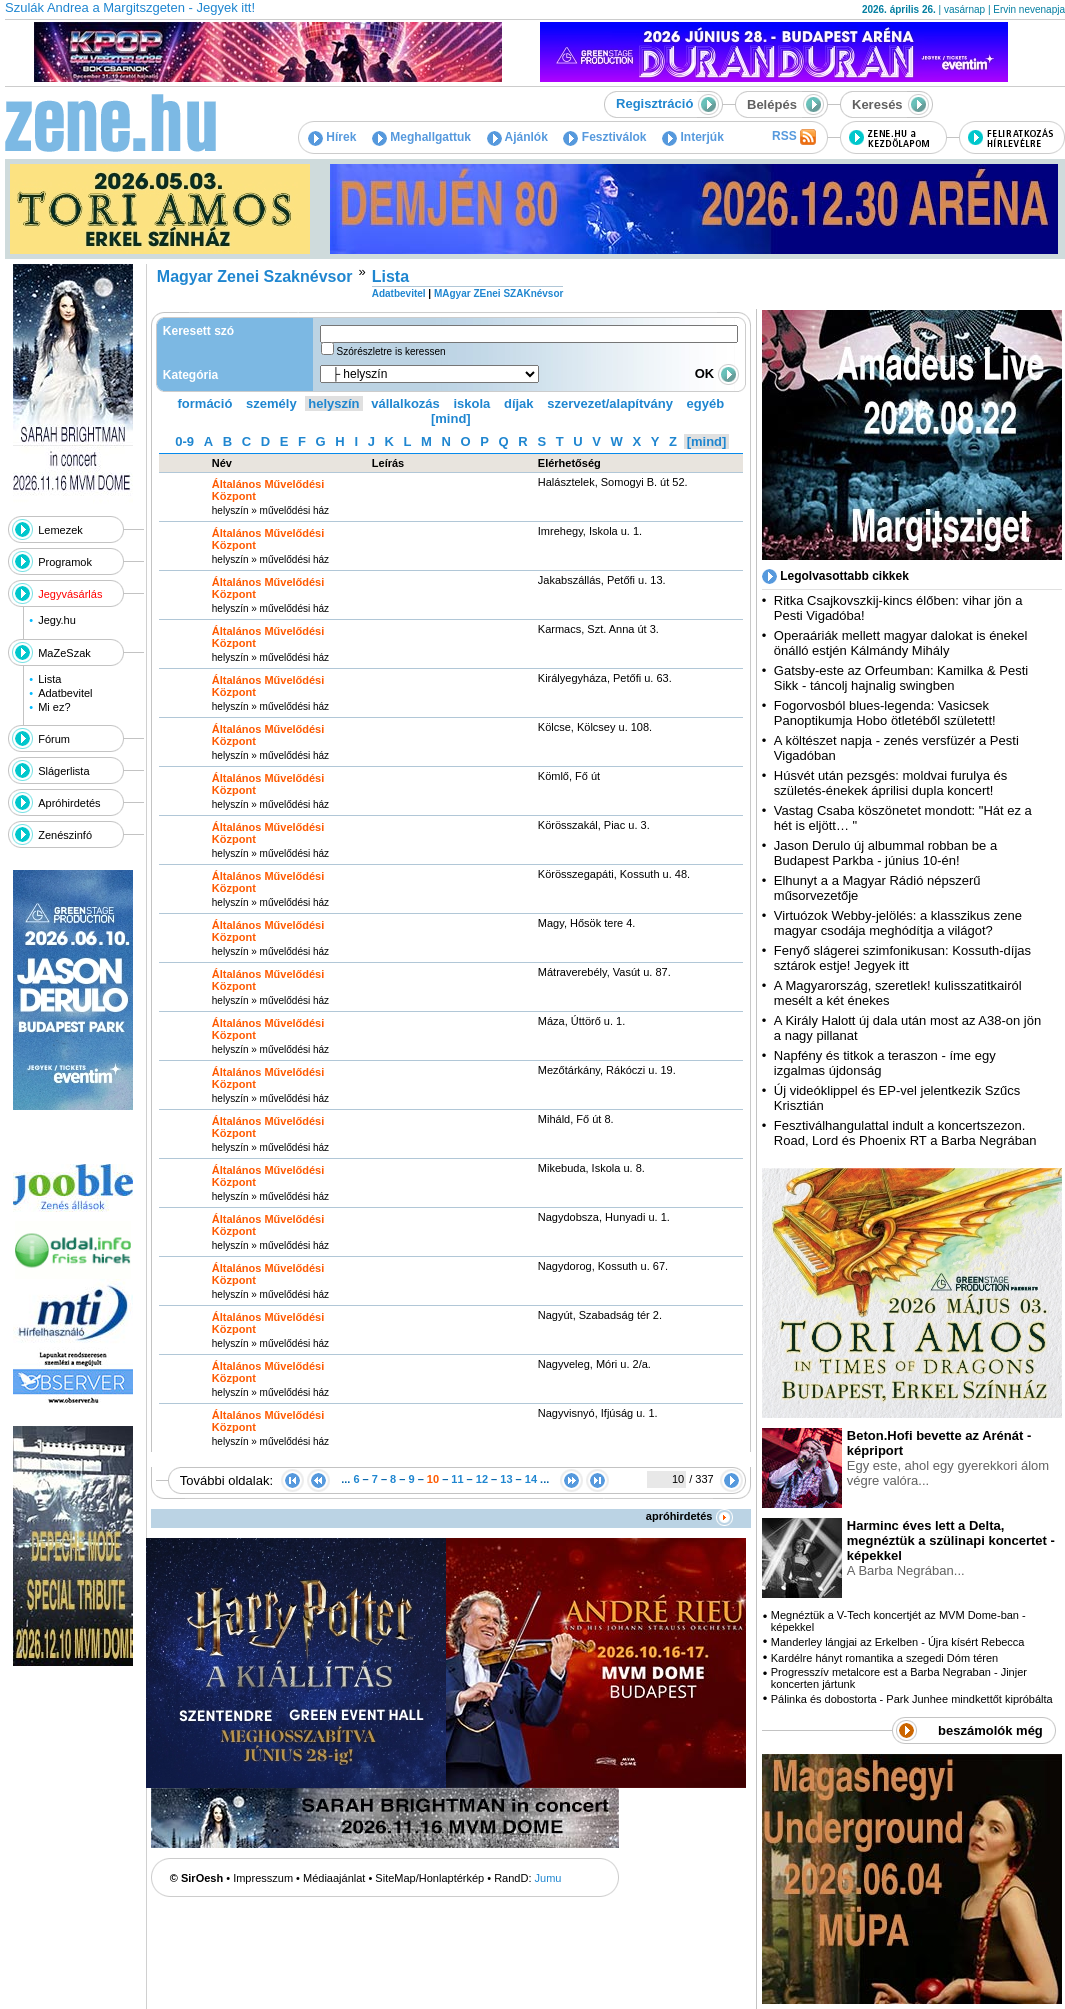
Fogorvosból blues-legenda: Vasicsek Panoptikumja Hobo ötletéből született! (885, 713)
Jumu (548, 1878)
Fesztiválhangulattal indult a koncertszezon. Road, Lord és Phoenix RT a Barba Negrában (905, 1133)
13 (506, 1479)
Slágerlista (63, 771)
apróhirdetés (689, 1516)
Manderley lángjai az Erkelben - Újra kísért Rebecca (898, 1642)
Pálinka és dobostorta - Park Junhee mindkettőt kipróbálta (912, 1699)
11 (457, 1479)
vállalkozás (405, 403)
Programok (65, 562)
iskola (471, 403)
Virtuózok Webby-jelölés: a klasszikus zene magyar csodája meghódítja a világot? (898, 923)
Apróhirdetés (69, 803)
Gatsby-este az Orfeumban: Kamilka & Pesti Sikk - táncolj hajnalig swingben (901, 678)
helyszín (333, 403)
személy (271, 403)
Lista (49, 679)
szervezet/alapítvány (610, 403)
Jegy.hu (57, 620)
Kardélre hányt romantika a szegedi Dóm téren (884, 1658)
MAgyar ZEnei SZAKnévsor (498, 293)
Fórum (54, 739)
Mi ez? (54, 707)
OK (717, 373)
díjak (519, 403)
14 (531, 1479)
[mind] (451, 418)
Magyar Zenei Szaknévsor (255, 276)
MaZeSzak (64, 653)
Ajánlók (517, 137)
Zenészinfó (65, 835)
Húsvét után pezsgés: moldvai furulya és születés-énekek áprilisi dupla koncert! (890, 783)
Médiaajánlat (334, 1878)
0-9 (184, 441)
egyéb (706, 403)
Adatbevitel (65, 693)
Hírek (332, 137)
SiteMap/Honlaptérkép (429, 1878)
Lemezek (60, 530)
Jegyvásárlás (70, 594)
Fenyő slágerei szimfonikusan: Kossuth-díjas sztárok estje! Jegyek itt (902, 958)
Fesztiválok (604, 137)
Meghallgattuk (421, 137)
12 (482, 1479)
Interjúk (693, 137)
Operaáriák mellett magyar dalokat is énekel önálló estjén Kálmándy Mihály (901, 643)
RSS (794, 137)
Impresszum (263, 1878)
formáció (205, 403)
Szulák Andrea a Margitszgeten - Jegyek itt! (130, 7)
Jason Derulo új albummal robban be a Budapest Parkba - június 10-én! (885, 853)
